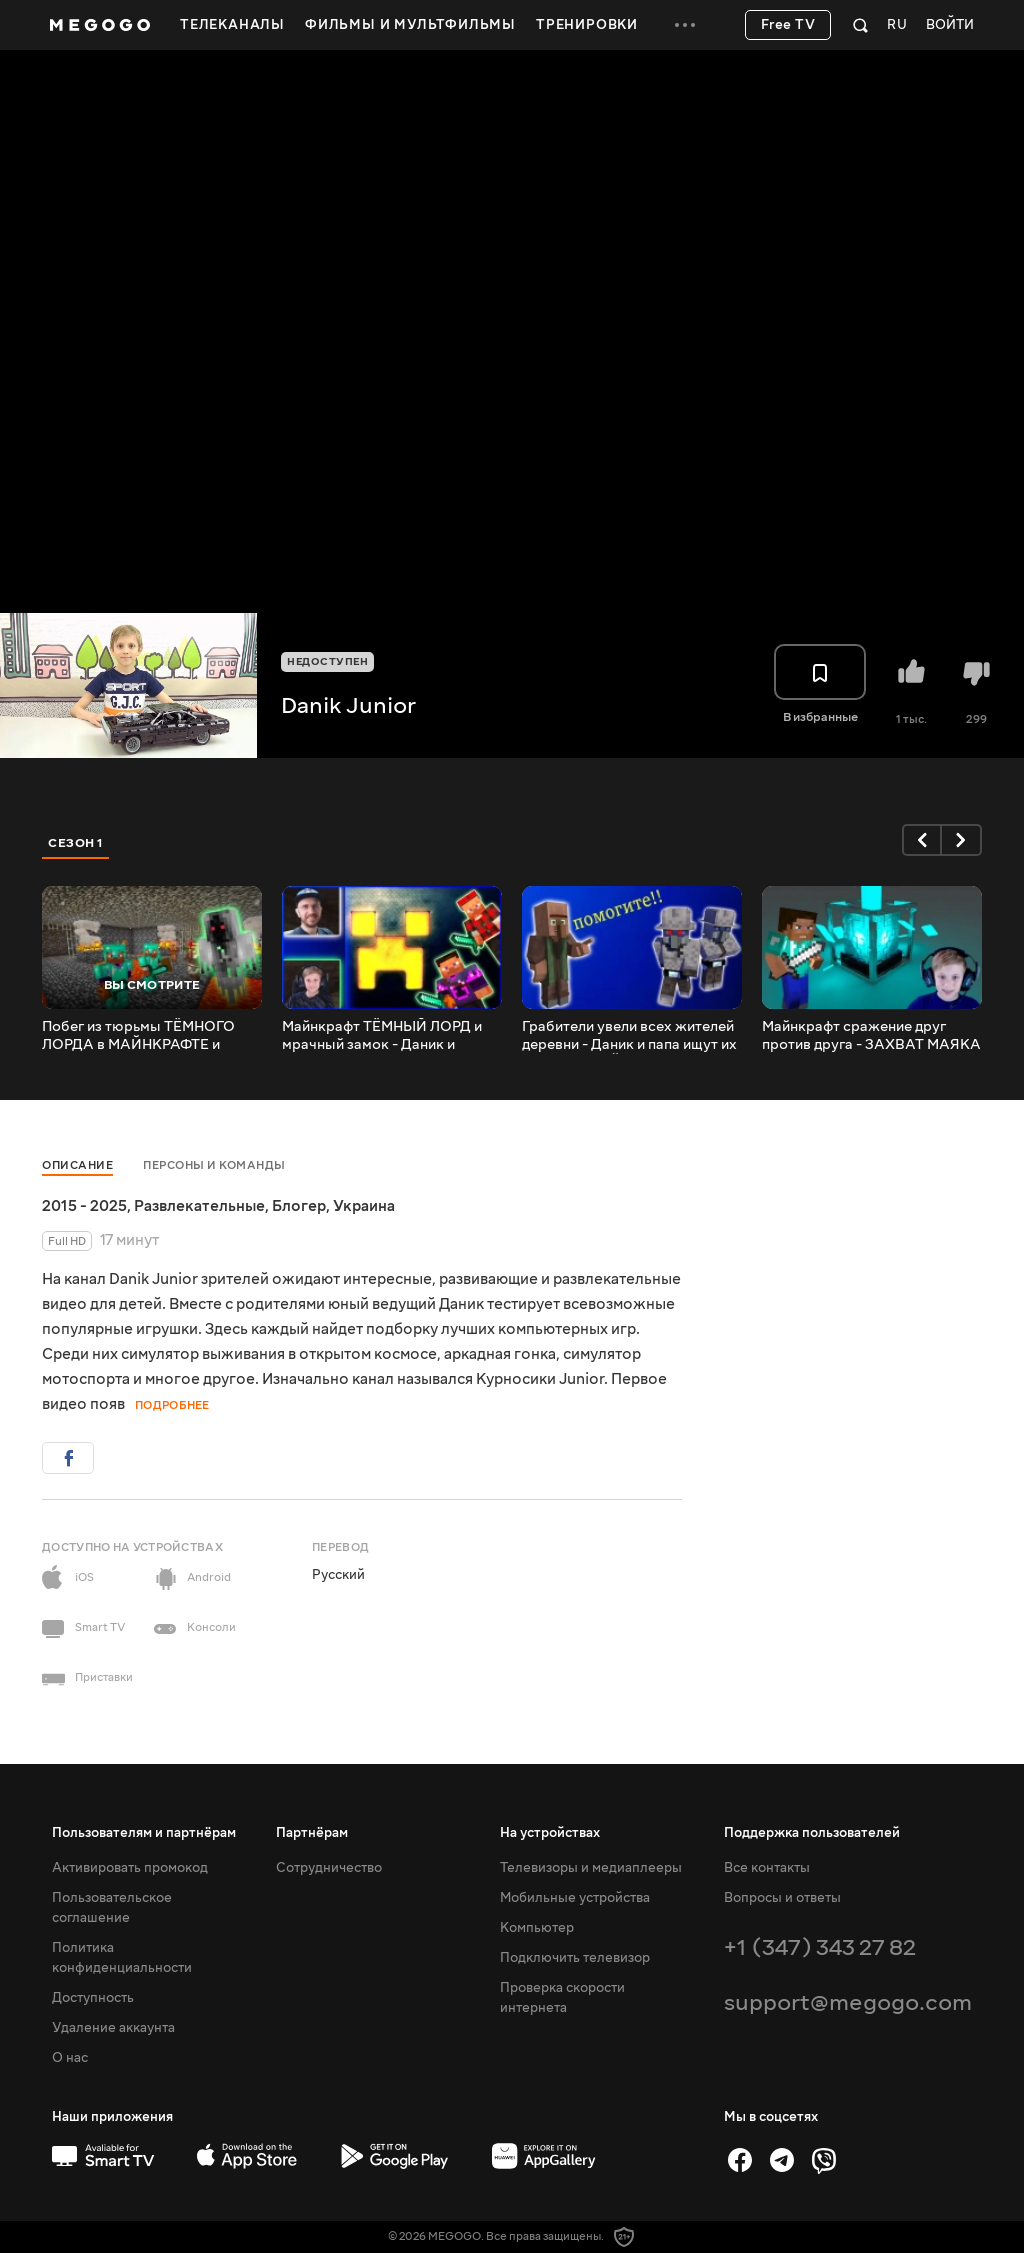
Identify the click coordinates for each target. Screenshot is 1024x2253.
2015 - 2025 (84, 1206)
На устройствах (550, 1833)
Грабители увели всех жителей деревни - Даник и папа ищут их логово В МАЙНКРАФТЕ (629, 1036)
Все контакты (767, 1868)
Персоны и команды (214, 1165)
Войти (950, 25)
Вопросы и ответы (782, 1898)
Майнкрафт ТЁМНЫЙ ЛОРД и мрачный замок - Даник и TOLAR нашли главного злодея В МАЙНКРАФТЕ (387, 1036)
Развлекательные (199, 1206)
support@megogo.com (848, 2002)
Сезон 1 (76, 843)
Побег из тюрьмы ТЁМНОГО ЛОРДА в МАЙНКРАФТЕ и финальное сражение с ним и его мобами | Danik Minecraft (141, 1036)
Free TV (788, 25)
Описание (77, 1165)
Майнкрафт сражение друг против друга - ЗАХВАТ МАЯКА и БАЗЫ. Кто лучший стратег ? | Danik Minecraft (871, 1036)
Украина (364, 1206)
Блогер (299, 1206)
